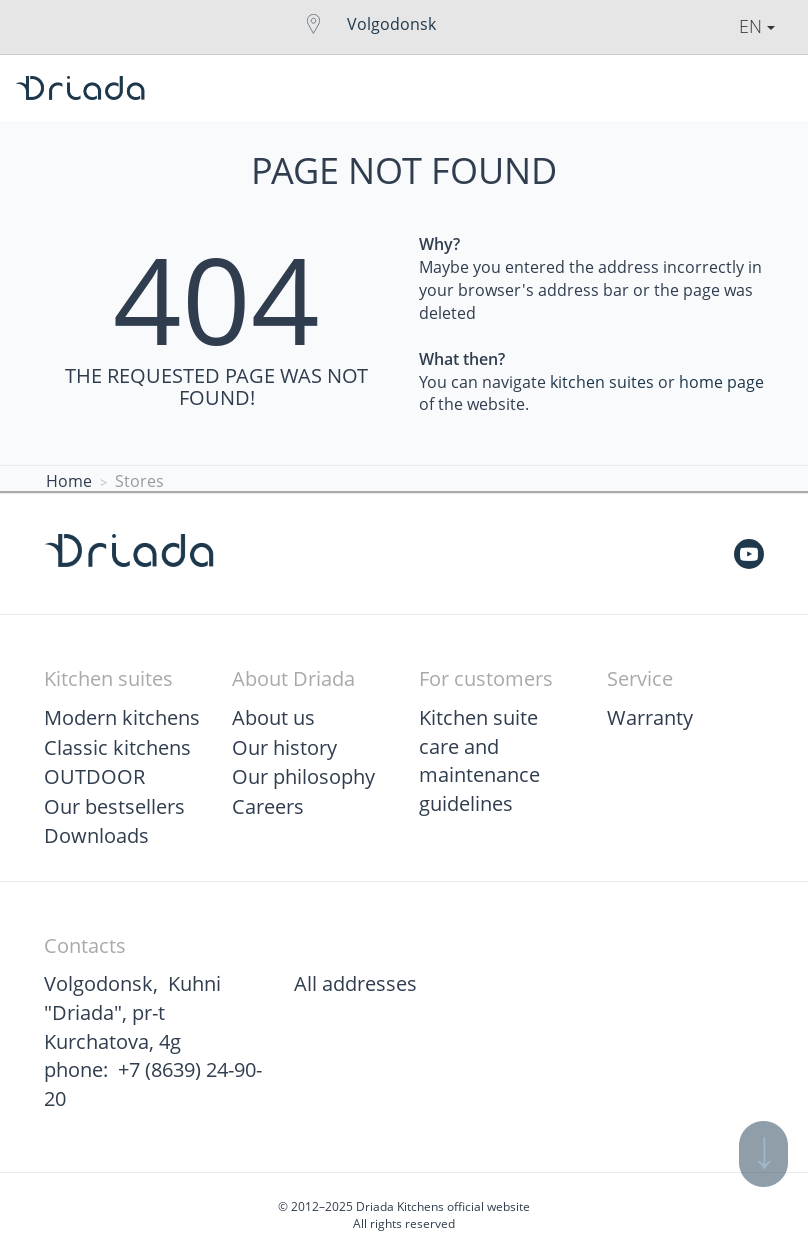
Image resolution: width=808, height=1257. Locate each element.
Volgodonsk (391, 24)
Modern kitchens (122, 717)
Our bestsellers (114, 806)
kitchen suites (602, 382)
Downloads (96, 835)
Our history (284, 747)
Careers (268, 806)
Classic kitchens (117, 747)
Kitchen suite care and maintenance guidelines (479, 760)
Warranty (650, 717)
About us (273, 717)
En (757, 26)
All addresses (355, 983)
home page (721, 382)
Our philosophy (303, 776)
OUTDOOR (94, 776)
